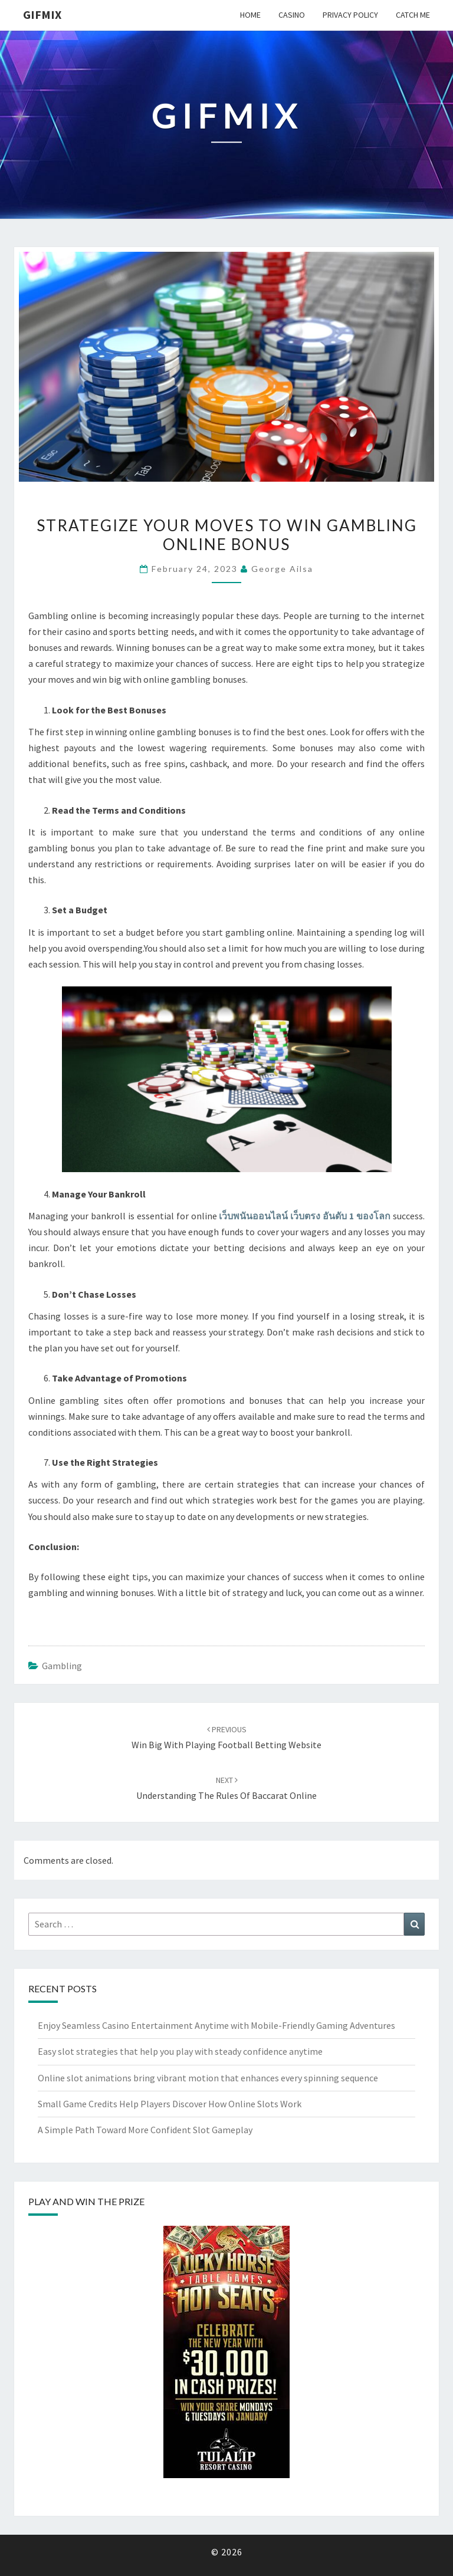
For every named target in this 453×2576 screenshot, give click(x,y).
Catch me (413, 14)
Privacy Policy (350, 14)
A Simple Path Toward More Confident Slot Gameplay (145, 2130)
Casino (291, 14)
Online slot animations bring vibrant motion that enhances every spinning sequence (208, 2078)
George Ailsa (282, 569)
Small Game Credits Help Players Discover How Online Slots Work (169, 2104)
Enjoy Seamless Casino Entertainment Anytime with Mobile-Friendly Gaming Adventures (216, 2025)
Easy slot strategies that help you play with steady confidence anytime (180, 2051)
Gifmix (42, 14)
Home (250, 14)
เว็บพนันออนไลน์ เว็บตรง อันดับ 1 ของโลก (304, 1216)
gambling (62, 1666)
